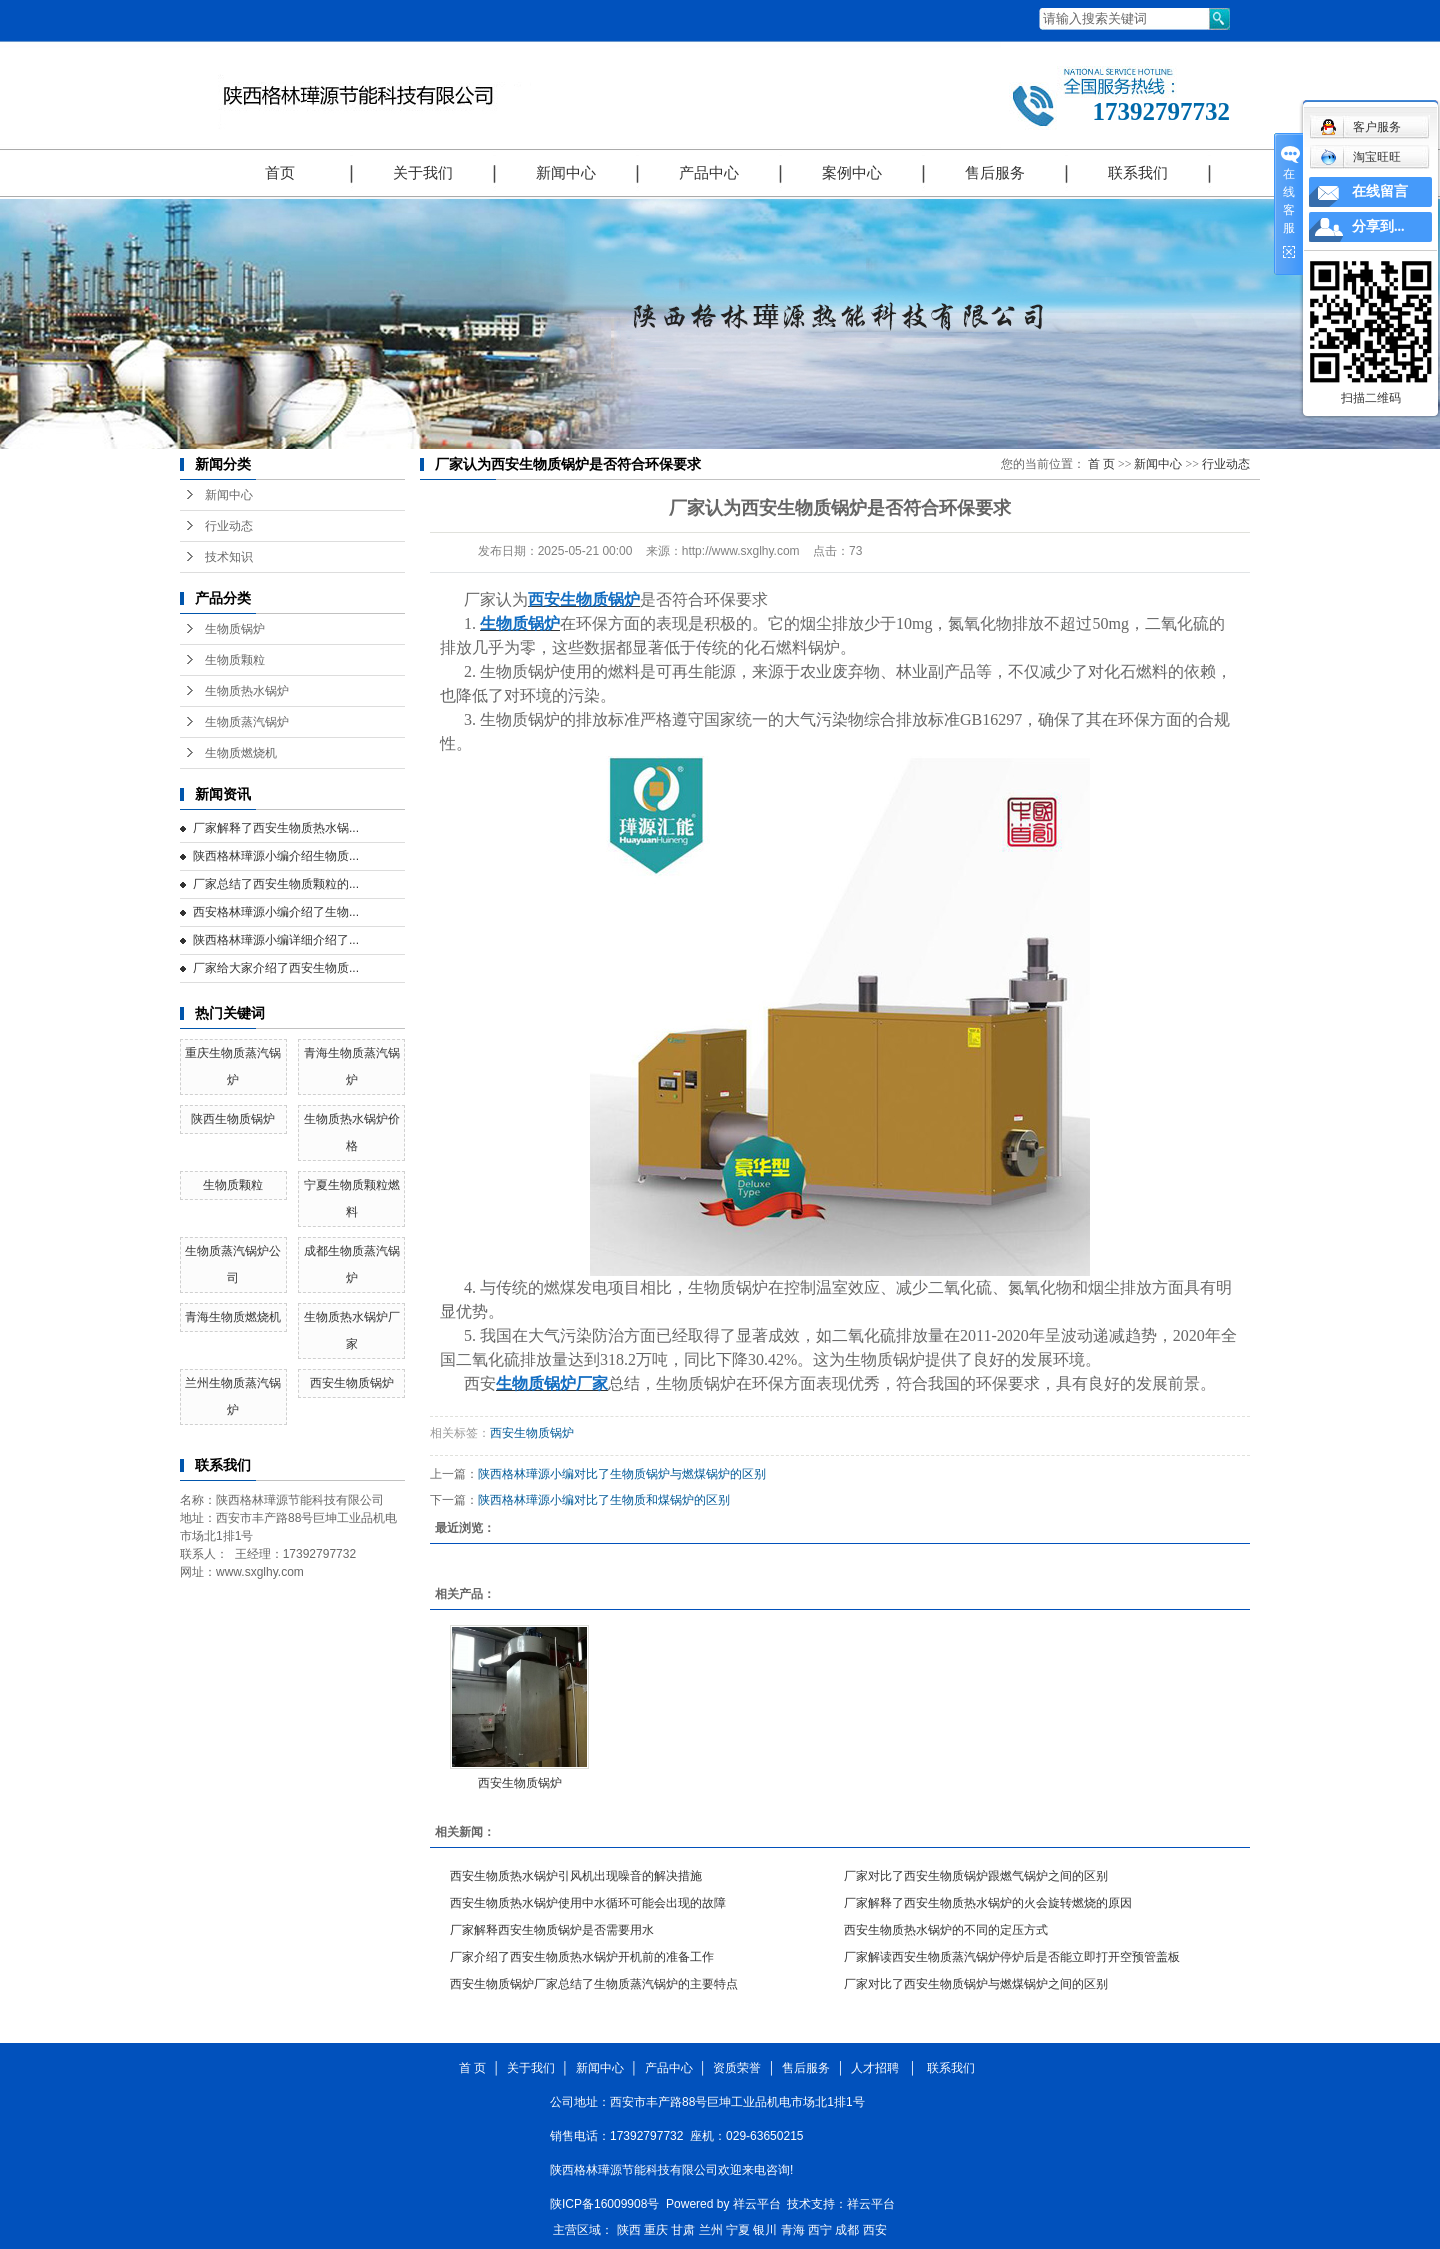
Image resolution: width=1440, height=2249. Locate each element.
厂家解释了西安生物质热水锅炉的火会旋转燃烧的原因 (988, 1903)
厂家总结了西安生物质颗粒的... (276, 884)
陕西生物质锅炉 (233, 1119)
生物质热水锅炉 (247, 691)
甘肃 (683, 2230)
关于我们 (423, 173)
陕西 (629, 2230)
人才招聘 (878, 2068)
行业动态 (229, 526)
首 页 (1101, 464)
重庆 (656, 2230)
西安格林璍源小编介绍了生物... (276, 912)
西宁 (820, 2230)
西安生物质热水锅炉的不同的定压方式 (946, 1930)
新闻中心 (566, 173)
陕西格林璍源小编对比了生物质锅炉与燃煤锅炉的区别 (622, 1474)
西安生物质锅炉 (352, 1383)
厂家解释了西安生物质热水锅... (276, 828)
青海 (793, 2230)
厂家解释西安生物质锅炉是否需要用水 (552, 1930)
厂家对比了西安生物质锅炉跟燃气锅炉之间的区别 (976, 1876)
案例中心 (852, 173)
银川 (765, 2230)
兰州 (711, 2230)
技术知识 (229, 557)
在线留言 (1380, 191)
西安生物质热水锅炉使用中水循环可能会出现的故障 (588, 1903)
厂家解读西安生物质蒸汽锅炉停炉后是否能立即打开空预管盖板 (1012, 1957)
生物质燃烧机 (241, 753)
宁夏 (738, 2230)
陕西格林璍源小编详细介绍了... (276, 940)
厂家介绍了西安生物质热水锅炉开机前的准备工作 (582, 1957)
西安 (875, 2230)
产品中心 (709, 173)
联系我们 (1138, 173)
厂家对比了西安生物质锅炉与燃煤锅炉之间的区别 (976, 1984)
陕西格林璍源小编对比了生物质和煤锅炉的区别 (604, 1500)
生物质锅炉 (235, 629)
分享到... (1378, 226)
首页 (280, 173)
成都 (847, 2230)
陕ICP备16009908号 (604, 2204)
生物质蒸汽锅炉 (247, 722)
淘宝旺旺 (1360, 157)
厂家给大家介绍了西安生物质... (276, 968)
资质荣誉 (737, 2068)
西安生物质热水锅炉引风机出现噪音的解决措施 (576, 1876)
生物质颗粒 (235, 660)
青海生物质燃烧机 (233, 1317)
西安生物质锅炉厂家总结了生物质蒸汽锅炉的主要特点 (594, 1984)
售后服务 (995, 173)
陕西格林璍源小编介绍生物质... (276, 856)
